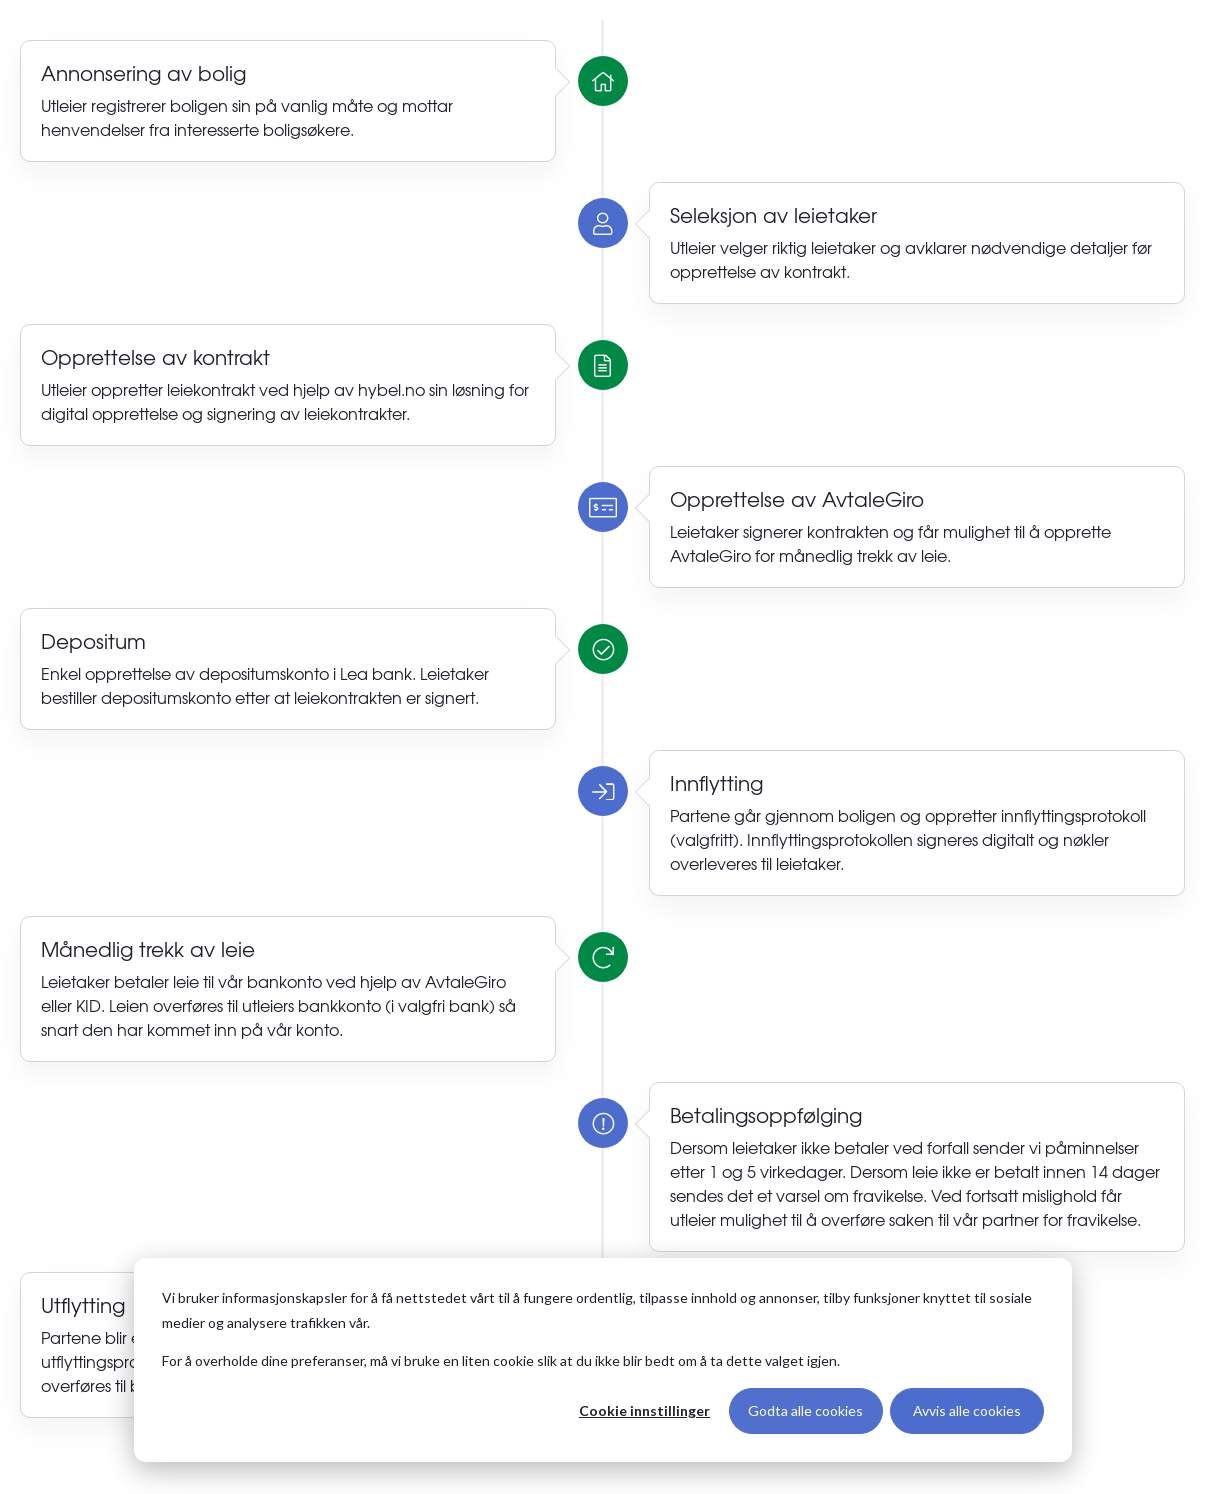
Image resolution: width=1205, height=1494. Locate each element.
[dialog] (603, 1360)
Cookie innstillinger (644, 1410)
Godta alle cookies (805, 1410)
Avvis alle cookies (967, 1410)
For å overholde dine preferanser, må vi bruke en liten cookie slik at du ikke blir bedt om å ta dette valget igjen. (501, 1360)
